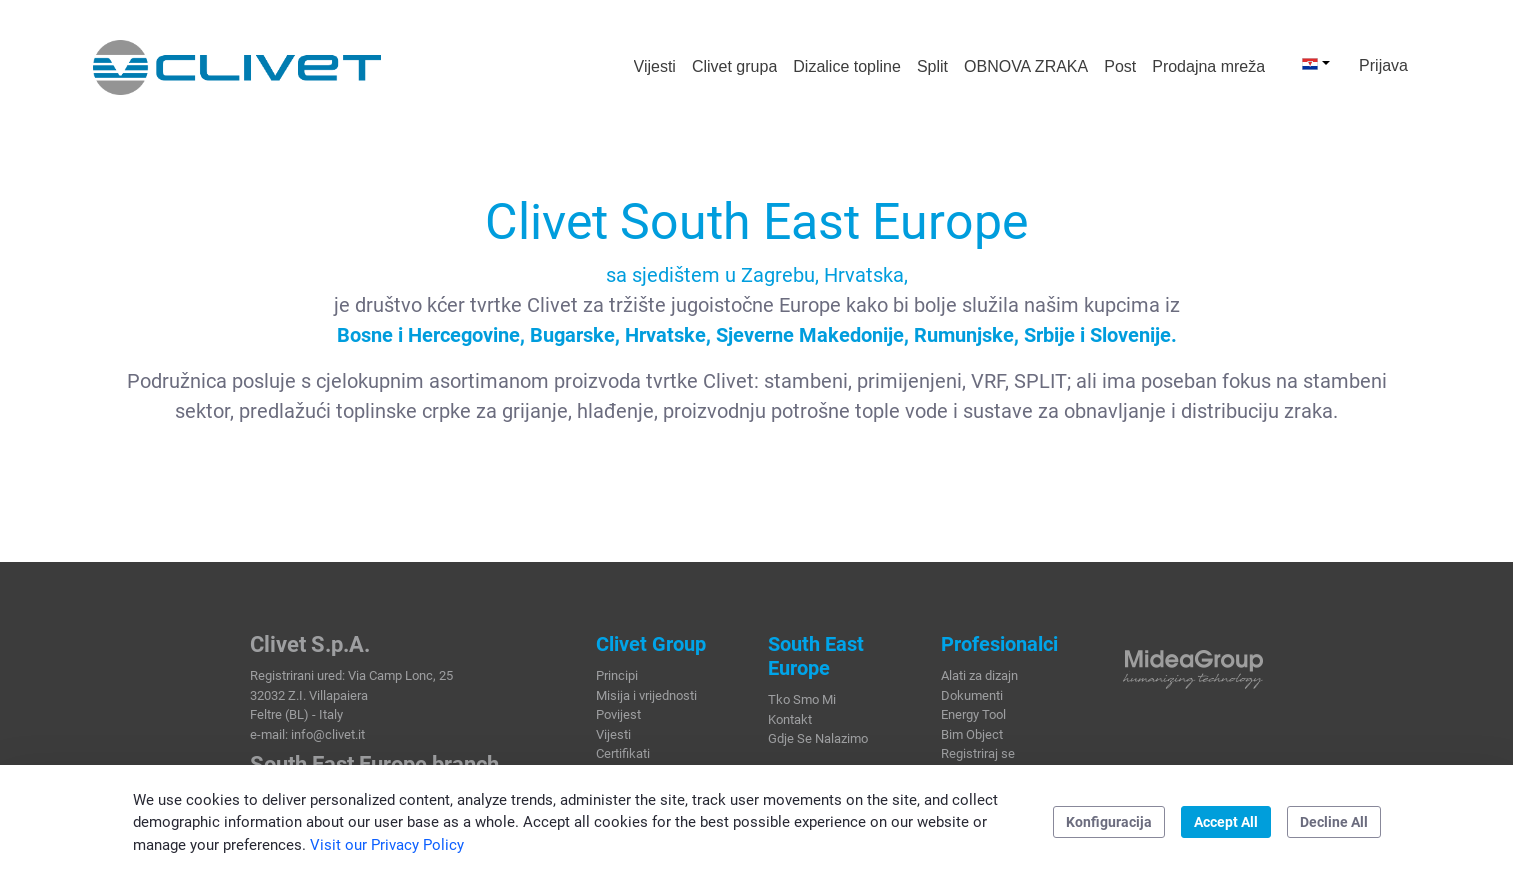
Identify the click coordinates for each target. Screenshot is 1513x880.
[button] (1316, 63)
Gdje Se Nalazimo (818, 738)
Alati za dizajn (979, 675)
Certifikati (623, 753)
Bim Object (972, 734)
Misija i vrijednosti (646, 695)
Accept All (1226, 822)
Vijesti (613, 734)
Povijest (618, 714)
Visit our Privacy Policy (387, 845)
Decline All (1334, 822)
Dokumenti (972, 695)
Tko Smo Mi (802, 699)
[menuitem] (655, 67)
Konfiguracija (1109, 822)
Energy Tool (973, 714)
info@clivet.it (328, 734)
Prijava (1383, 65)
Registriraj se (978, 753)
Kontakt (790, 719)
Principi (617, 675)
